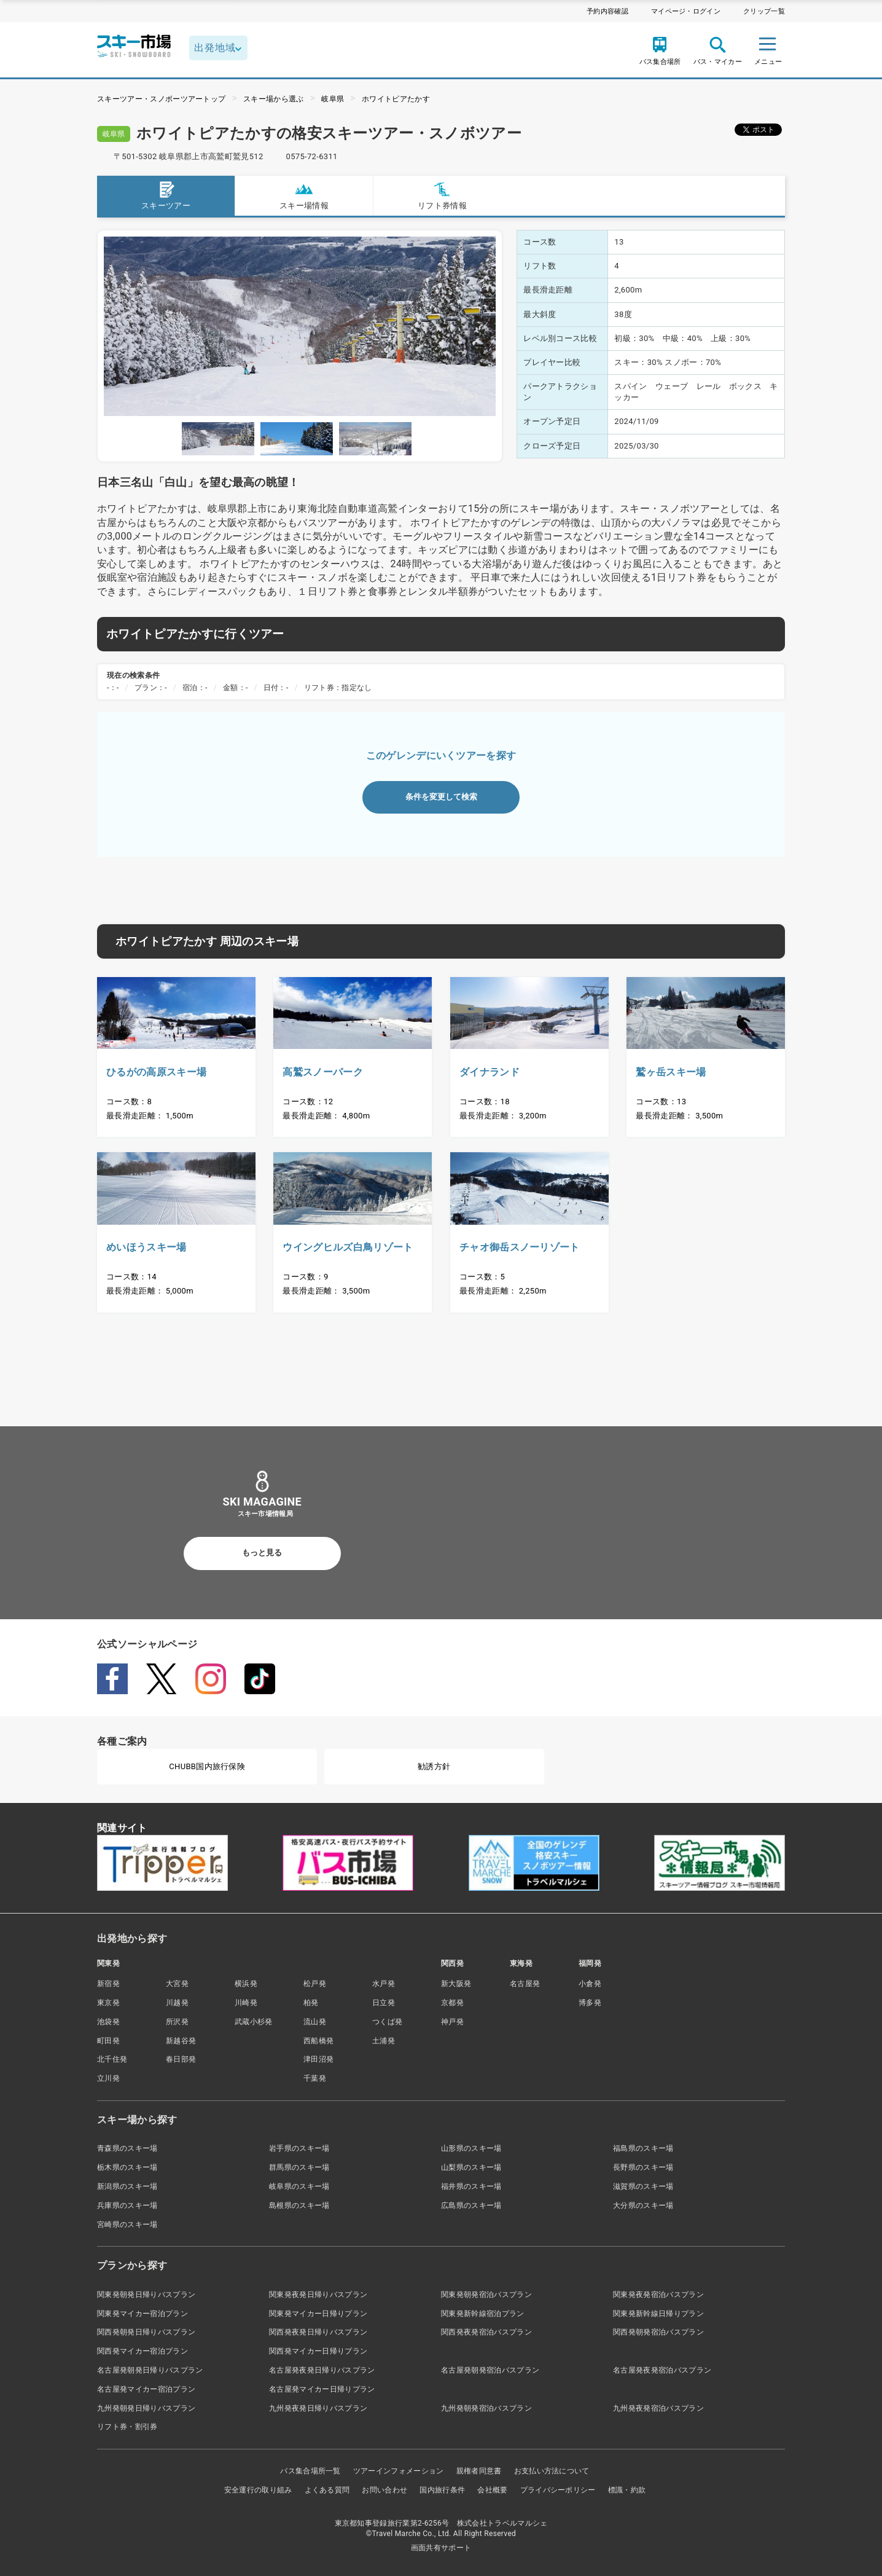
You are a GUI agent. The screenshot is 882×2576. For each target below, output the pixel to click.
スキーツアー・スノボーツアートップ (161, 99)
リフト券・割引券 (127, 2426)
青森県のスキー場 (127, 2148)
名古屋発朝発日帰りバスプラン (150, 2370)
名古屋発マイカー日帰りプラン (322, 2389)
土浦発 (383, 2040)
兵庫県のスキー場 (127, 2205)
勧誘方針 (434, 1766)
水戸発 (383, 1983)
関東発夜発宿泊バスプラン (658, 2294)
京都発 (452, 2002)
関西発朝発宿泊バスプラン (658, 2332)
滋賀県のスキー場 (643, 2186)
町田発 (108, 2040)
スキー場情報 (304, 195)
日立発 (383, 2002)
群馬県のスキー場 (299, 2167)
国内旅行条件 (442, 2490)
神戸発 (452, 2021)
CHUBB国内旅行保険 (207, 1766)
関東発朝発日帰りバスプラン (146, 2294)
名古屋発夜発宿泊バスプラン (662, 2370)
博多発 (590, 2002)
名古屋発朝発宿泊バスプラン (490, 2370)
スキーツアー (165, 195)
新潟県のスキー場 (127, 2186)
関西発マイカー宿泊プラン (142, 2351)
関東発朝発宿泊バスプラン (486, 2294)
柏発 (311, 2002)
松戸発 (314, 1983)
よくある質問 (327, 2490)
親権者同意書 (479, 2471)
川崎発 (246, 2002)
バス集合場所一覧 (310, 2471)
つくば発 (387, 2021)
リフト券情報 (442, 195)
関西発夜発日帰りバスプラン (318, 2332)
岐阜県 (332, 99)
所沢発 (177, 2021)
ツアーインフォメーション (398, 2471)
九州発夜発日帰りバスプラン (318, 2408)
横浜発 (246, 1983)
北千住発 (112, 2059)
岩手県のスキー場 (299, 2148)
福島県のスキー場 (643, 2148)
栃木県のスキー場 (127, 2167)
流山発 (314, 2021)
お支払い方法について (552, 2471)
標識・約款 (627, 2490)
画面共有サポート (441, 2547)
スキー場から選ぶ (273, 99)
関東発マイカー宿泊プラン (142, 2313)
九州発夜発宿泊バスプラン (658, 2408)
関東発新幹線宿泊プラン (483, 2313)
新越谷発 (181, 2040)
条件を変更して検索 (441, 796)
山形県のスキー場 (471, 2148)
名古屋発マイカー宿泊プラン (146, 2389)
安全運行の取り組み (258, 2490)
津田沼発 (318, 2059)
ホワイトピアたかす (396, 99)
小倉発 (590, 1983)
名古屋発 (525, 1983)
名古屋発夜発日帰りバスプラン (322, 2370)
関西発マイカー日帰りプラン (318, 2351)
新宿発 (108, 1983)
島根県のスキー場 (299, 2205)
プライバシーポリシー (558, 2490)
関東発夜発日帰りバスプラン (318, 2294)
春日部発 (181, 2059)
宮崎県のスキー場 (127, 2224)
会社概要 (492, 2490)
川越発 (177, 2002)
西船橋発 (318, 2040)
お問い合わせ (384, 2490)
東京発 (108, 2002)
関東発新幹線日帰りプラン (658, 2313)
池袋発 (108, 2021)
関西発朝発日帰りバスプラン (146, 2332)
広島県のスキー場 (471, 2205)
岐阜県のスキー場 (299, 2186)
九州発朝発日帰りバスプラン (146, 2408)
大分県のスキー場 (643, 2205)
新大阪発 (456, 1983)
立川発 (108, 2078)
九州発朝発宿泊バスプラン (486, 2408)
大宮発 (177, 1983)
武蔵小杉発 (254, 2021)
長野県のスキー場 (643, 2167)
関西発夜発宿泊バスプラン (486, 2332)
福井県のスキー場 (471, 2186)
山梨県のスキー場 (471, 2167)
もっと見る (262, 1552)
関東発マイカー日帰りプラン (318, 2313)
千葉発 (314, 2078)
